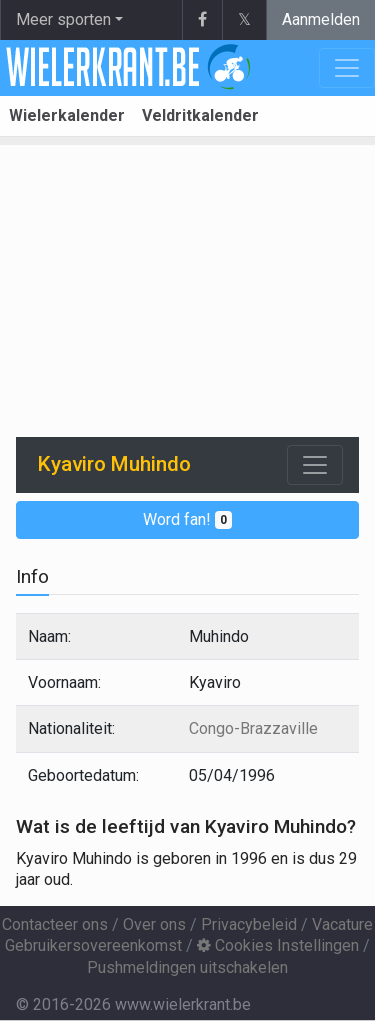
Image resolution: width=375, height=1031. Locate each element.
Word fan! (187, 519)
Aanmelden (321, 19)
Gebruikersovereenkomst (93, 945)
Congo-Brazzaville (253, 728)
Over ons (154, 924)
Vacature (342, 924)
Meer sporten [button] (63, 19)
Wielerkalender (67, 115)
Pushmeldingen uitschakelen (187, 967)
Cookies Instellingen (278, 945)
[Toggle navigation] (315, 465)
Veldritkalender (200, 115)
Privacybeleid (249, 924)
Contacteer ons (55, 924)
